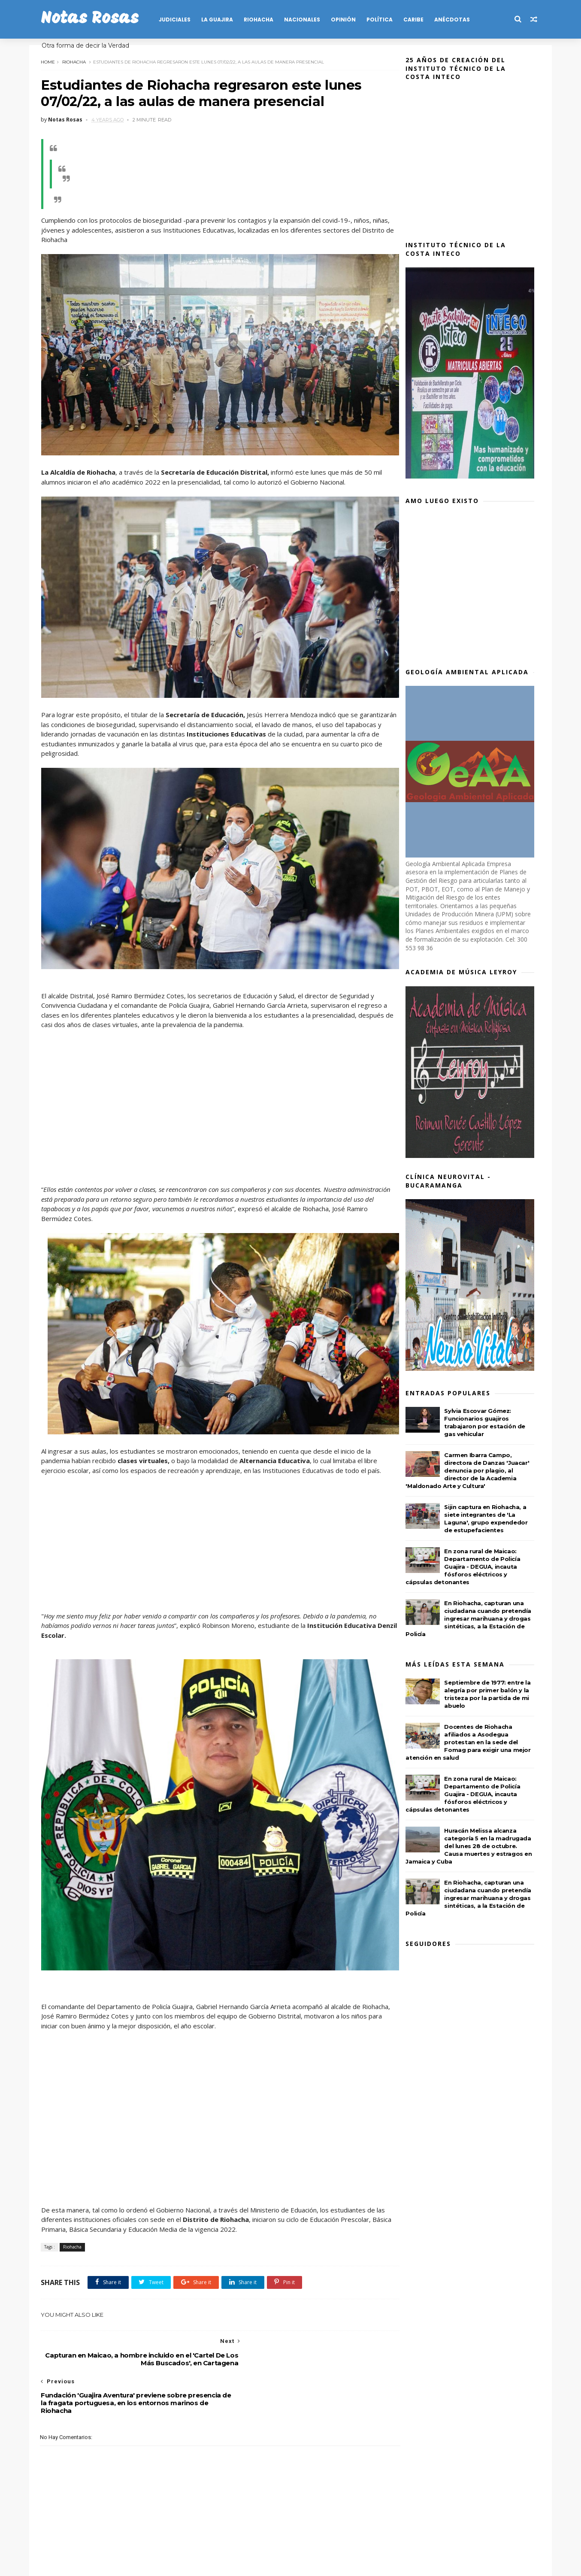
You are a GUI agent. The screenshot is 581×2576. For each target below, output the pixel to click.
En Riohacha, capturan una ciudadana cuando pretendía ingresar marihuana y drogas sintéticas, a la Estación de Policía (471, 1618)
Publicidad (232, 2536)
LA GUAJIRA (220, 19)
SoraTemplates (90, 2564)
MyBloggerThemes (173, 2564)
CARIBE (416, 19)
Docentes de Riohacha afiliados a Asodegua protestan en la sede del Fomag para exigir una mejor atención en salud (471, 1742)
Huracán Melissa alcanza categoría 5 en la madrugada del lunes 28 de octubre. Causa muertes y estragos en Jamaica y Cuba (472, 1846)
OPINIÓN (346, 19)
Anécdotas (455, 19)
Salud (264, 2536)
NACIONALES (305, 19)
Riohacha (77, 61)
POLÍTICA (382, 19)
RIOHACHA (261, 19)
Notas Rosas (93, 19)
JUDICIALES (178, 19)
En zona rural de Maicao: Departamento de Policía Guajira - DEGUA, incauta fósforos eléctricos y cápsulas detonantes (466, 1566)
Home (51, 61)
